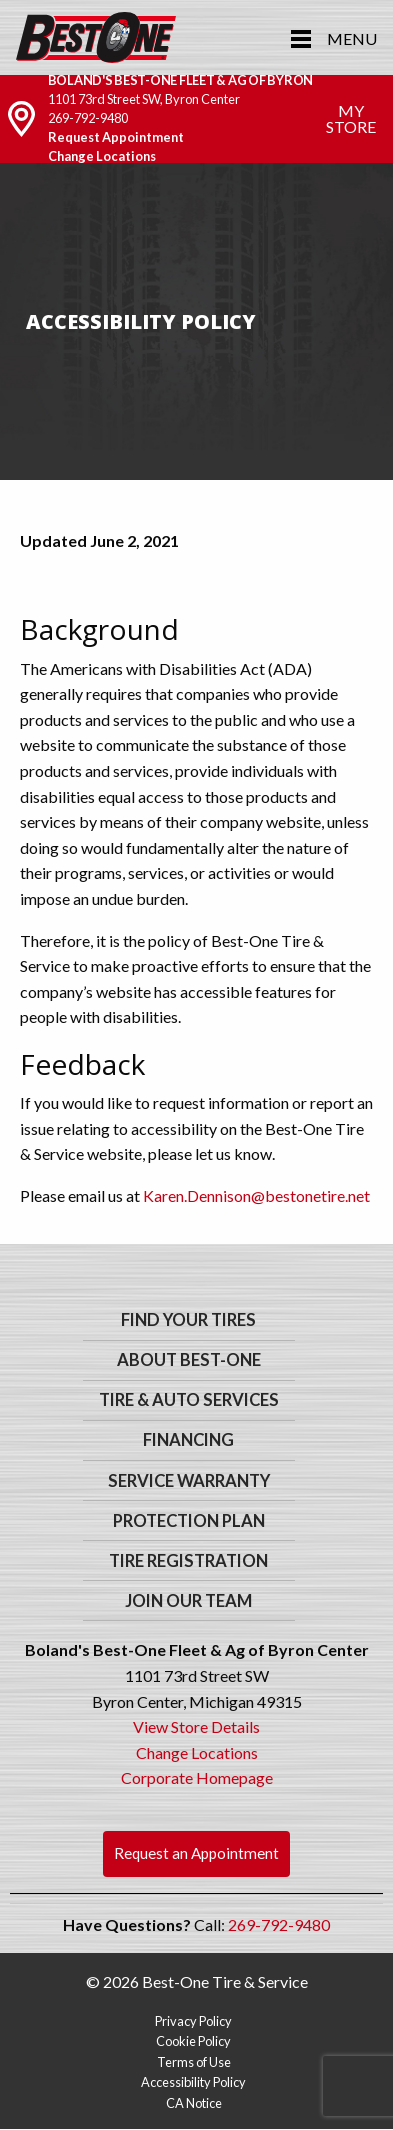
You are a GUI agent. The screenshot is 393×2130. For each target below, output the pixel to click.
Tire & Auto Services (189, 1400)
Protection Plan (189, 1521)
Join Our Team (188, 1601)
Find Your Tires (188, 1320)
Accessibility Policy (193, 2082)
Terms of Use (194, 2062)
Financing (188, 1440)
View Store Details (196, 1726)
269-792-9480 (88, 118)
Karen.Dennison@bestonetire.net (256, 1195)
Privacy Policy (193, 2021)
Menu (352, 38)
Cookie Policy (193, 2041)
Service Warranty (189, 1481)
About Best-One (189, 1360)
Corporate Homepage (197, 1777)
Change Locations (102, 156)
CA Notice (194, 2103)
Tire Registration (188, 1561)
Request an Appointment (196, 1853)
